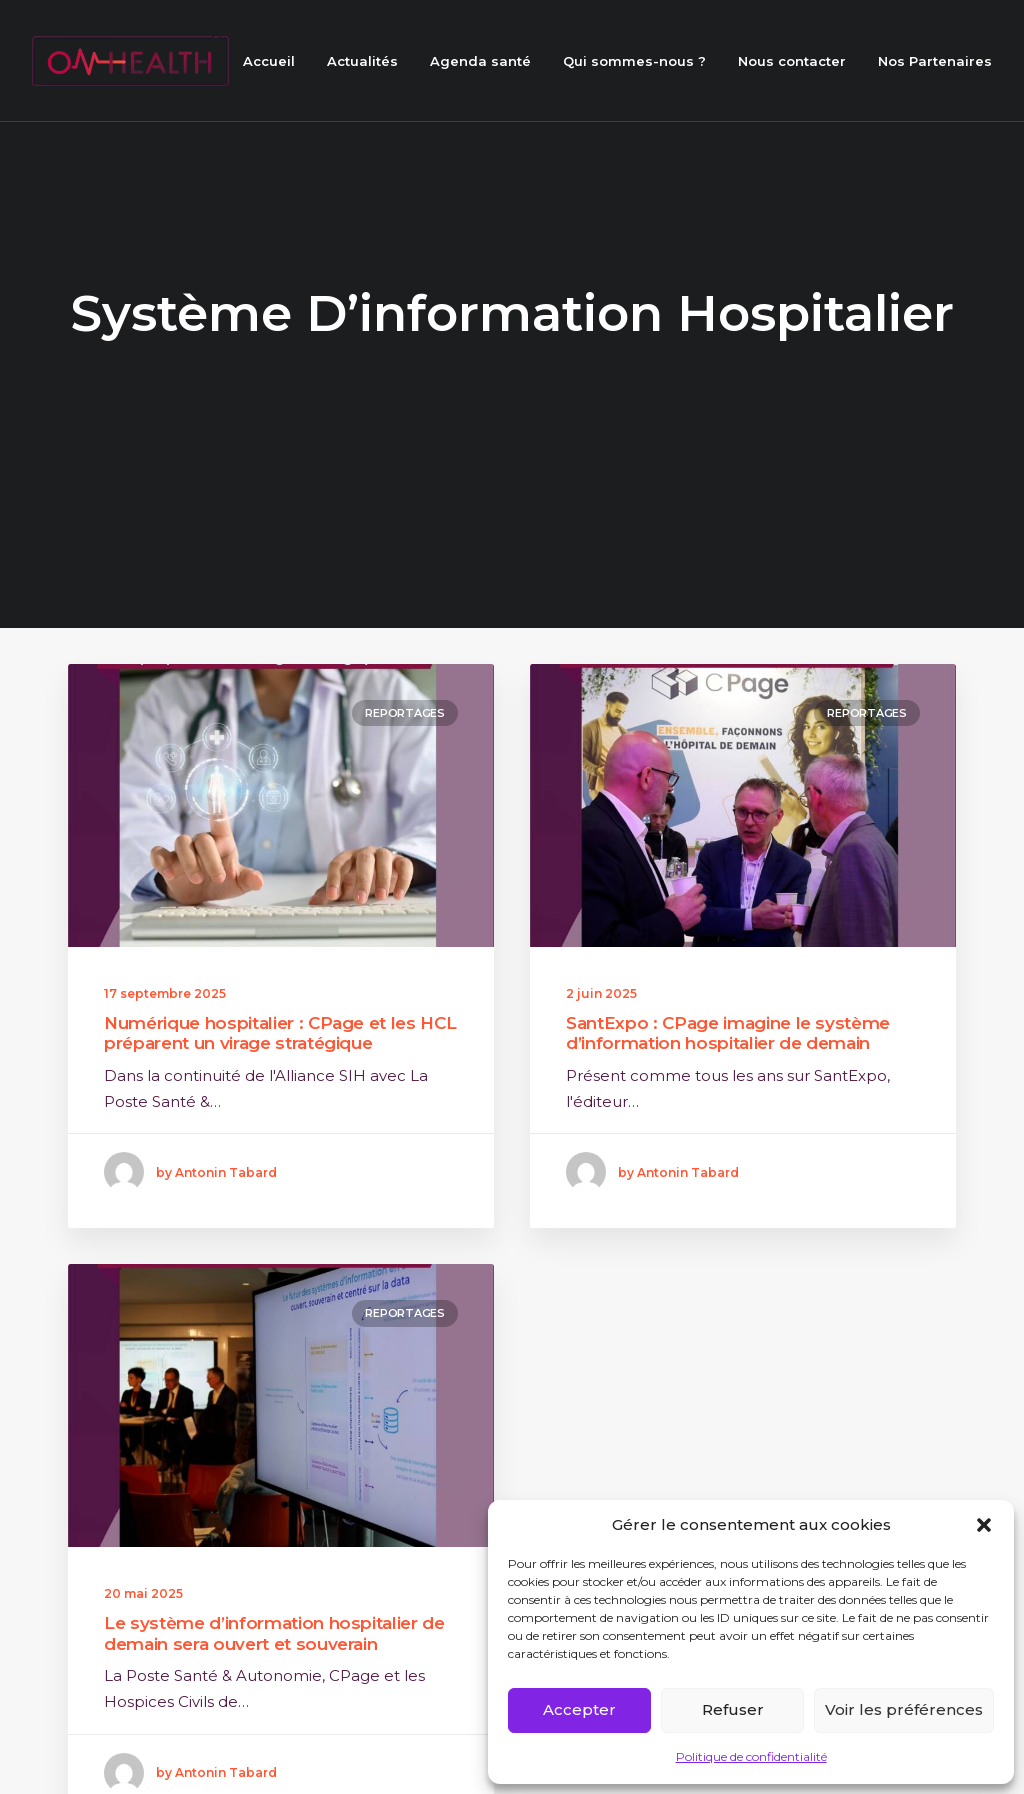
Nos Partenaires (935, 61)
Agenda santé (480, 61)
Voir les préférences (904, 1709)
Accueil (269, 61)
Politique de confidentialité (751, 1756)
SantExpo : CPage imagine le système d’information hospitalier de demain (728, 1030)
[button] (984, 1525)
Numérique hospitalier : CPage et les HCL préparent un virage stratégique (280, 1030)
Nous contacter (792, 61)
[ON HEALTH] (130, 61)
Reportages (405, 710)
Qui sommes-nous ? (634, 61)
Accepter (579, 1709)
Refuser (733, 1709)
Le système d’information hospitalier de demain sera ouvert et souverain (274, 1668)
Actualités (362, 61)
